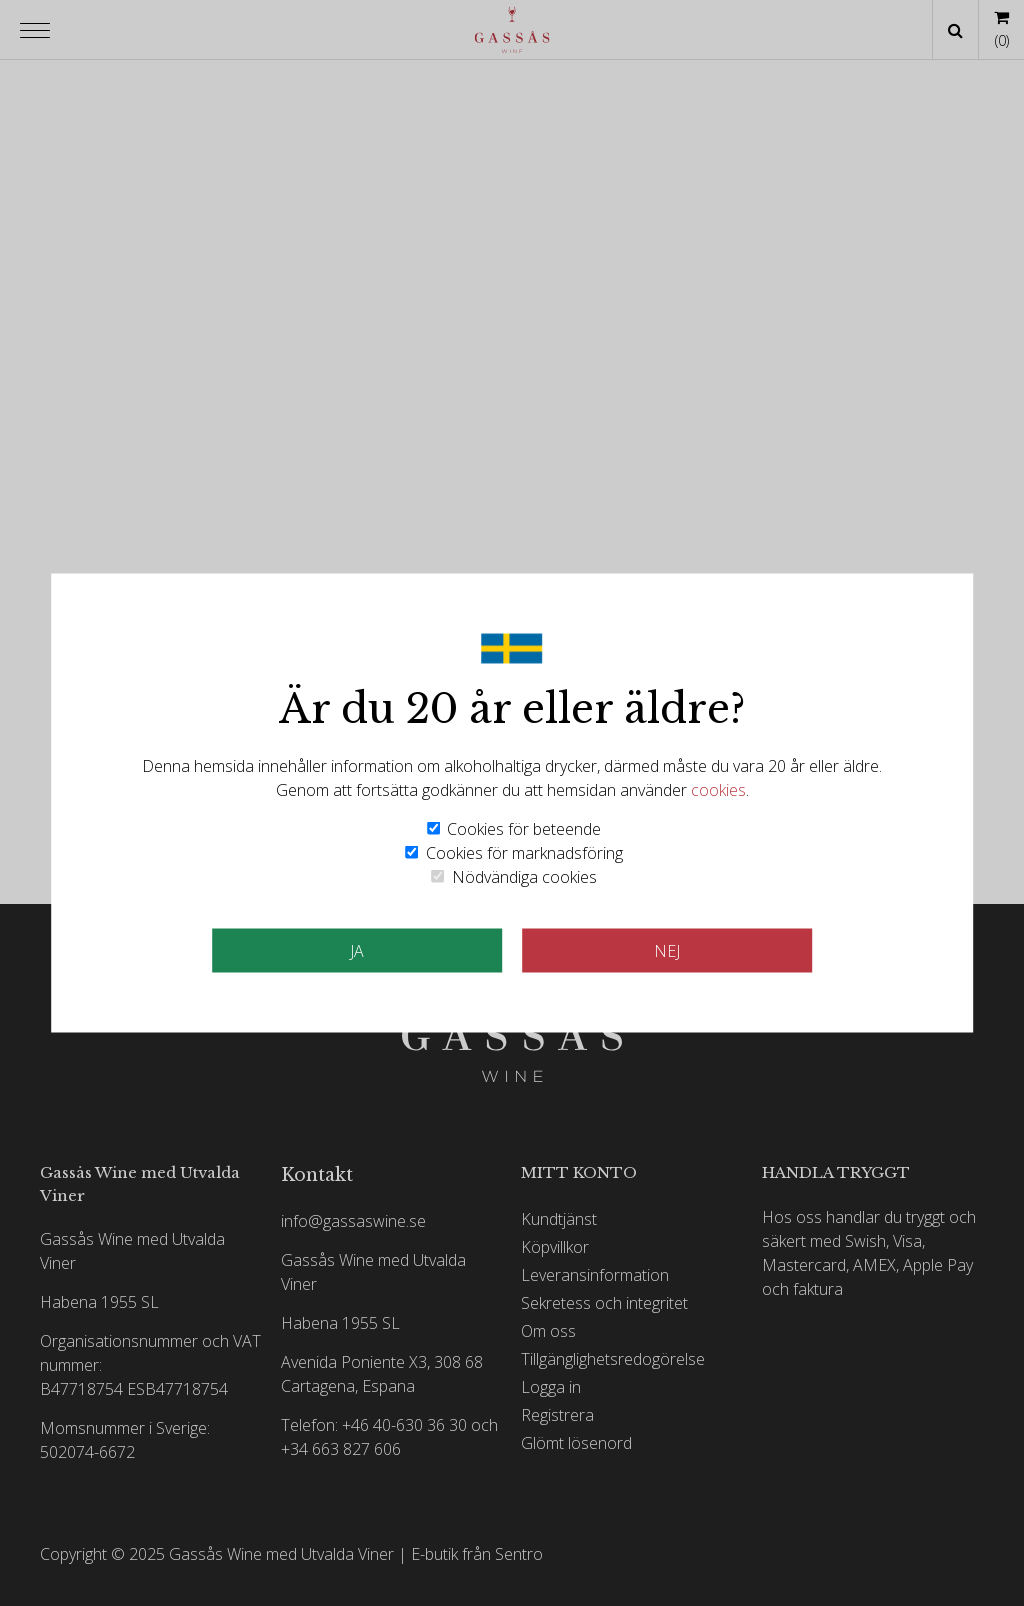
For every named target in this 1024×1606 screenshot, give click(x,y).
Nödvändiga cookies (524, 877)
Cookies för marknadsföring (524, 853)
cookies (718, 790)
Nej (667, 951)
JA (357, 951)
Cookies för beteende (524, 829)
